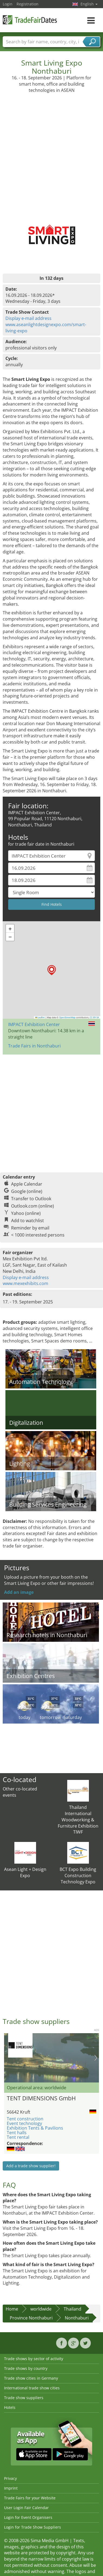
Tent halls (17, 2133)
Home (12, 2309)
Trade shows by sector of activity (33, 2358)
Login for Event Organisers (28, 2517)
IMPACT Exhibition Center (34, 1024)
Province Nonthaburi (31, 2318)
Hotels (9, 2407)
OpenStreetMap (67, 1017)
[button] (51, 970)
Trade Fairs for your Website (30, 2497)
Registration (27, 4)
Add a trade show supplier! (31, 2165)
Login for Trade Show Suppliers (32, 2527)
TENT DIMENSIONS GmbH (41, 2098)
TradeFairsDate (30, 20)
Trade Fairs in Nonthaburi (34, 1046)
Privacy (10, 2478)
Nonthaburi (77, 2318)
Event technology (24, 2123)
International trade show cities (32, 2387)
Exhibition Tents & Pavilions (35, 2128)
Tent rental (18, 2137)
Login (7, 4)
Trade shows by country (25, 2368)
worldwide (41, 2309)
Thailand (72, 2309)
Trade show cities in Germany (31, 2378)
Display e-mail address (28, 318)
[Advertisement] (51, 147)
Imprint (11, 2488)
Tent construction (25, 2119)
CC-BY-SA (94, 1017)
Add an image (19, 1592)
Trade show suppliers (23, 2397)
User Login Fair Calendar (26, 2507)
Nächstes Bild (96, 2058)
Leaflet (40, 1017)
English (89, 4)
